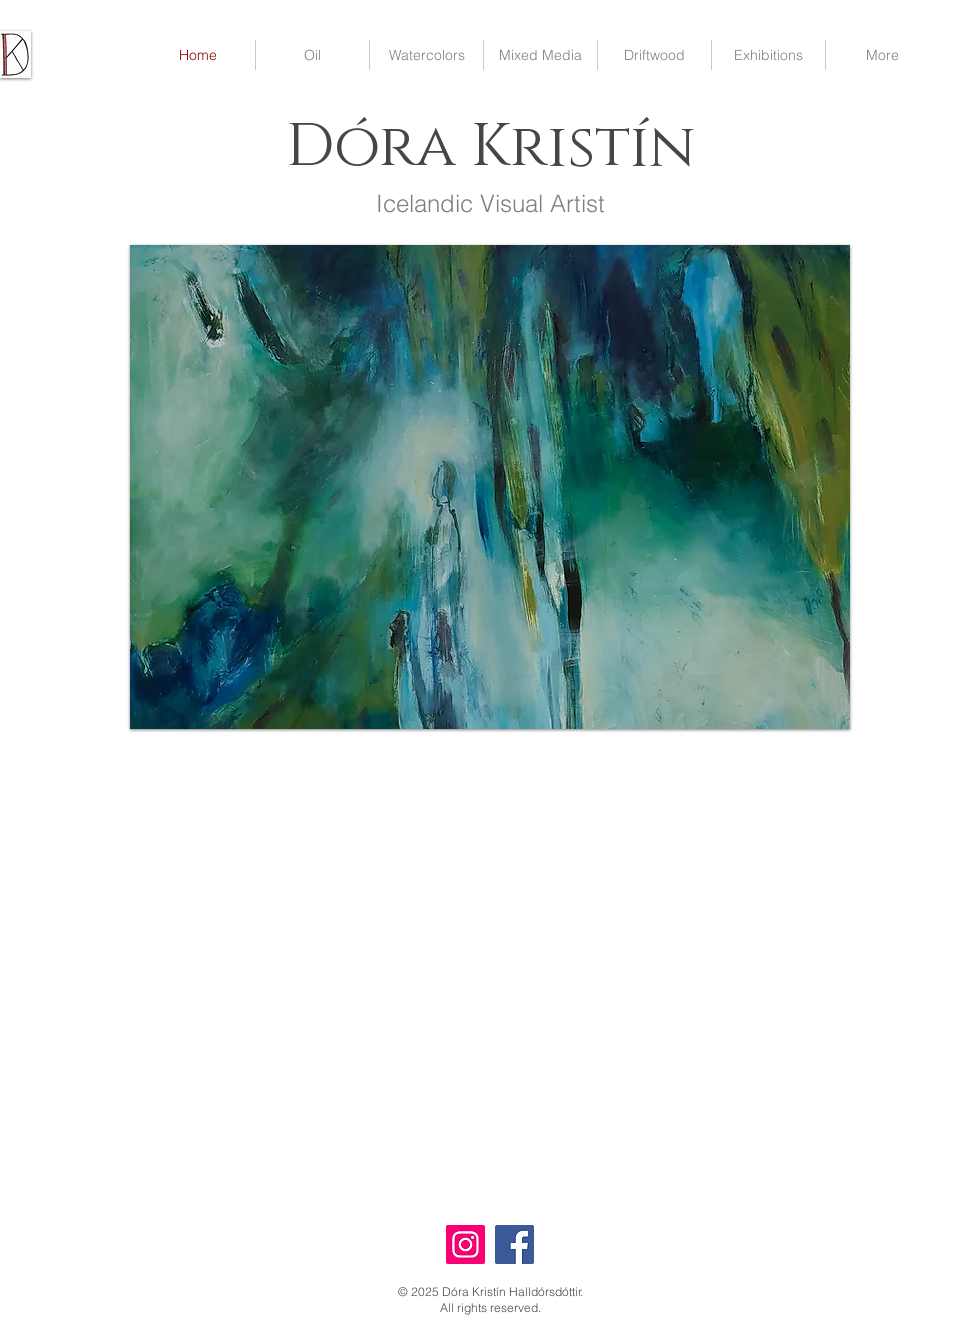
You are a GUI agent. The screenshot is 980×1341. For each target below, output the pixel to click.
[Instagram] (465, 1244)
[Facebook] (514, 1244)
